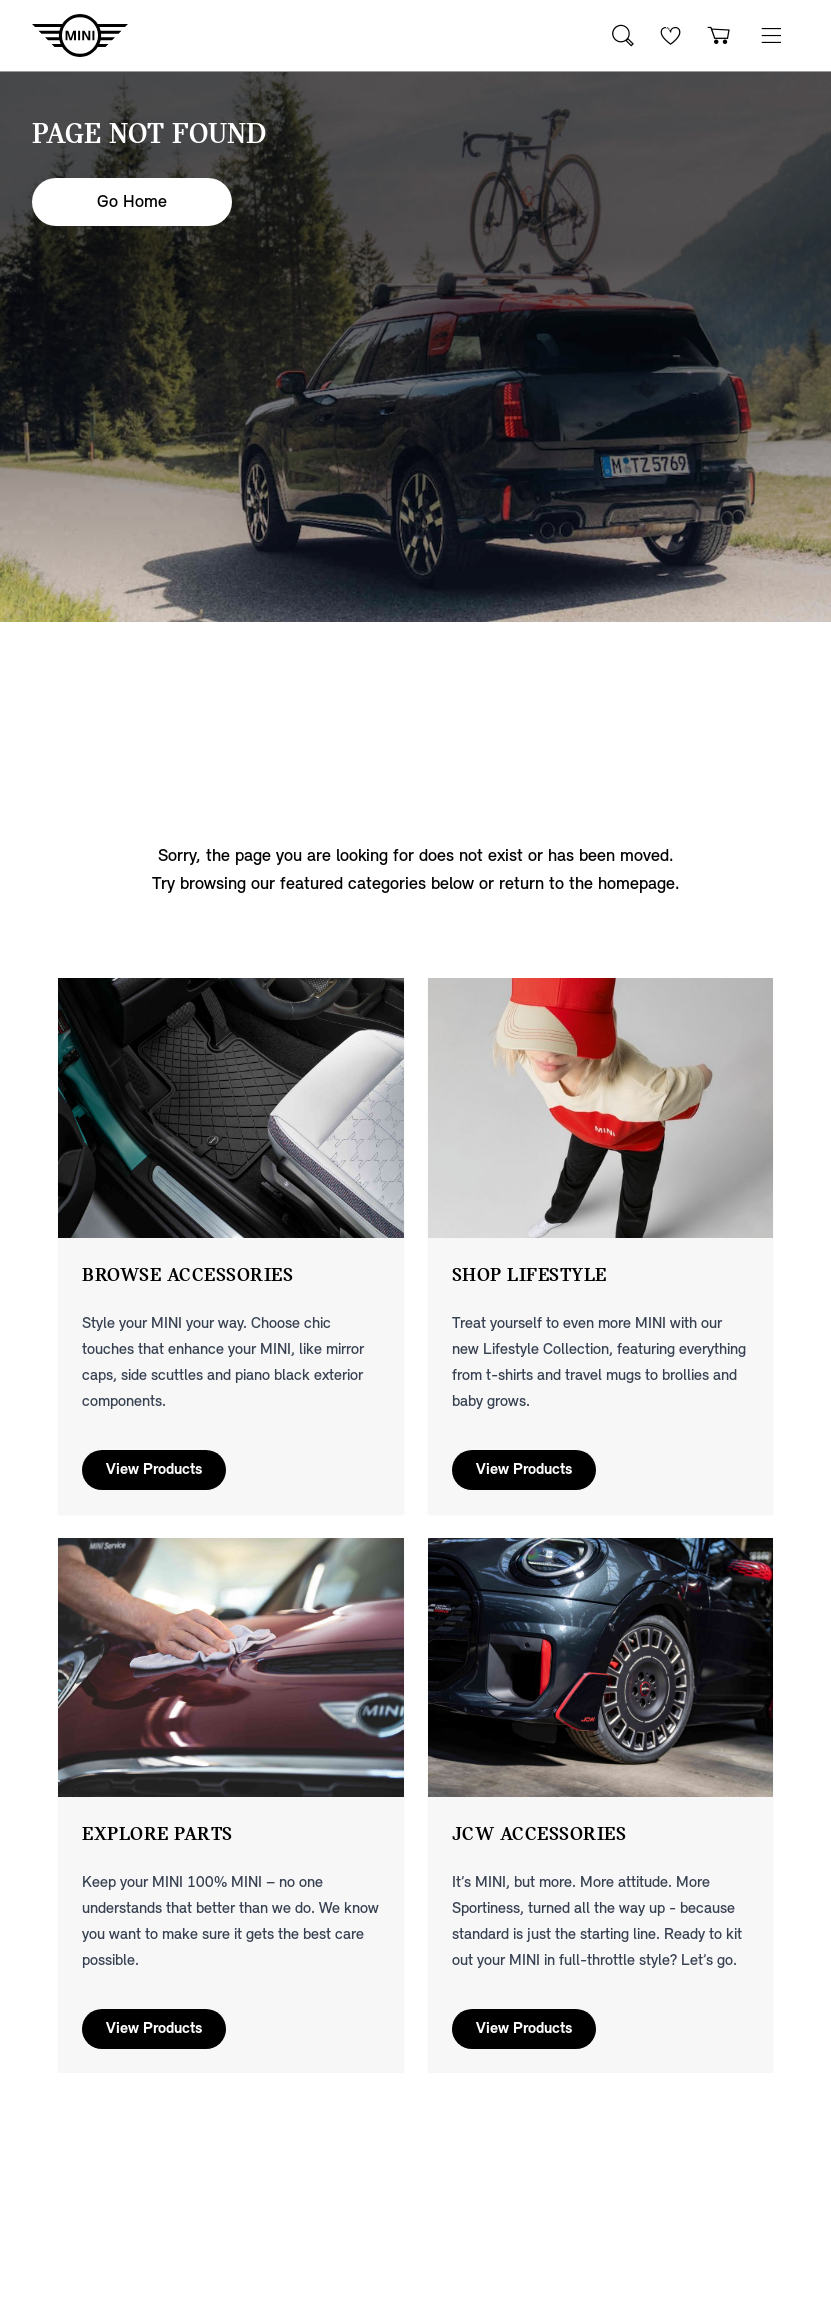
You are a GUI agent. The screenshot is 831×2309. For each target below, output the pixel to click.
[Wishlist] (671, 35)
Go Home (132, 201)
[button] (771, 35)
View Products (154, 1470)
